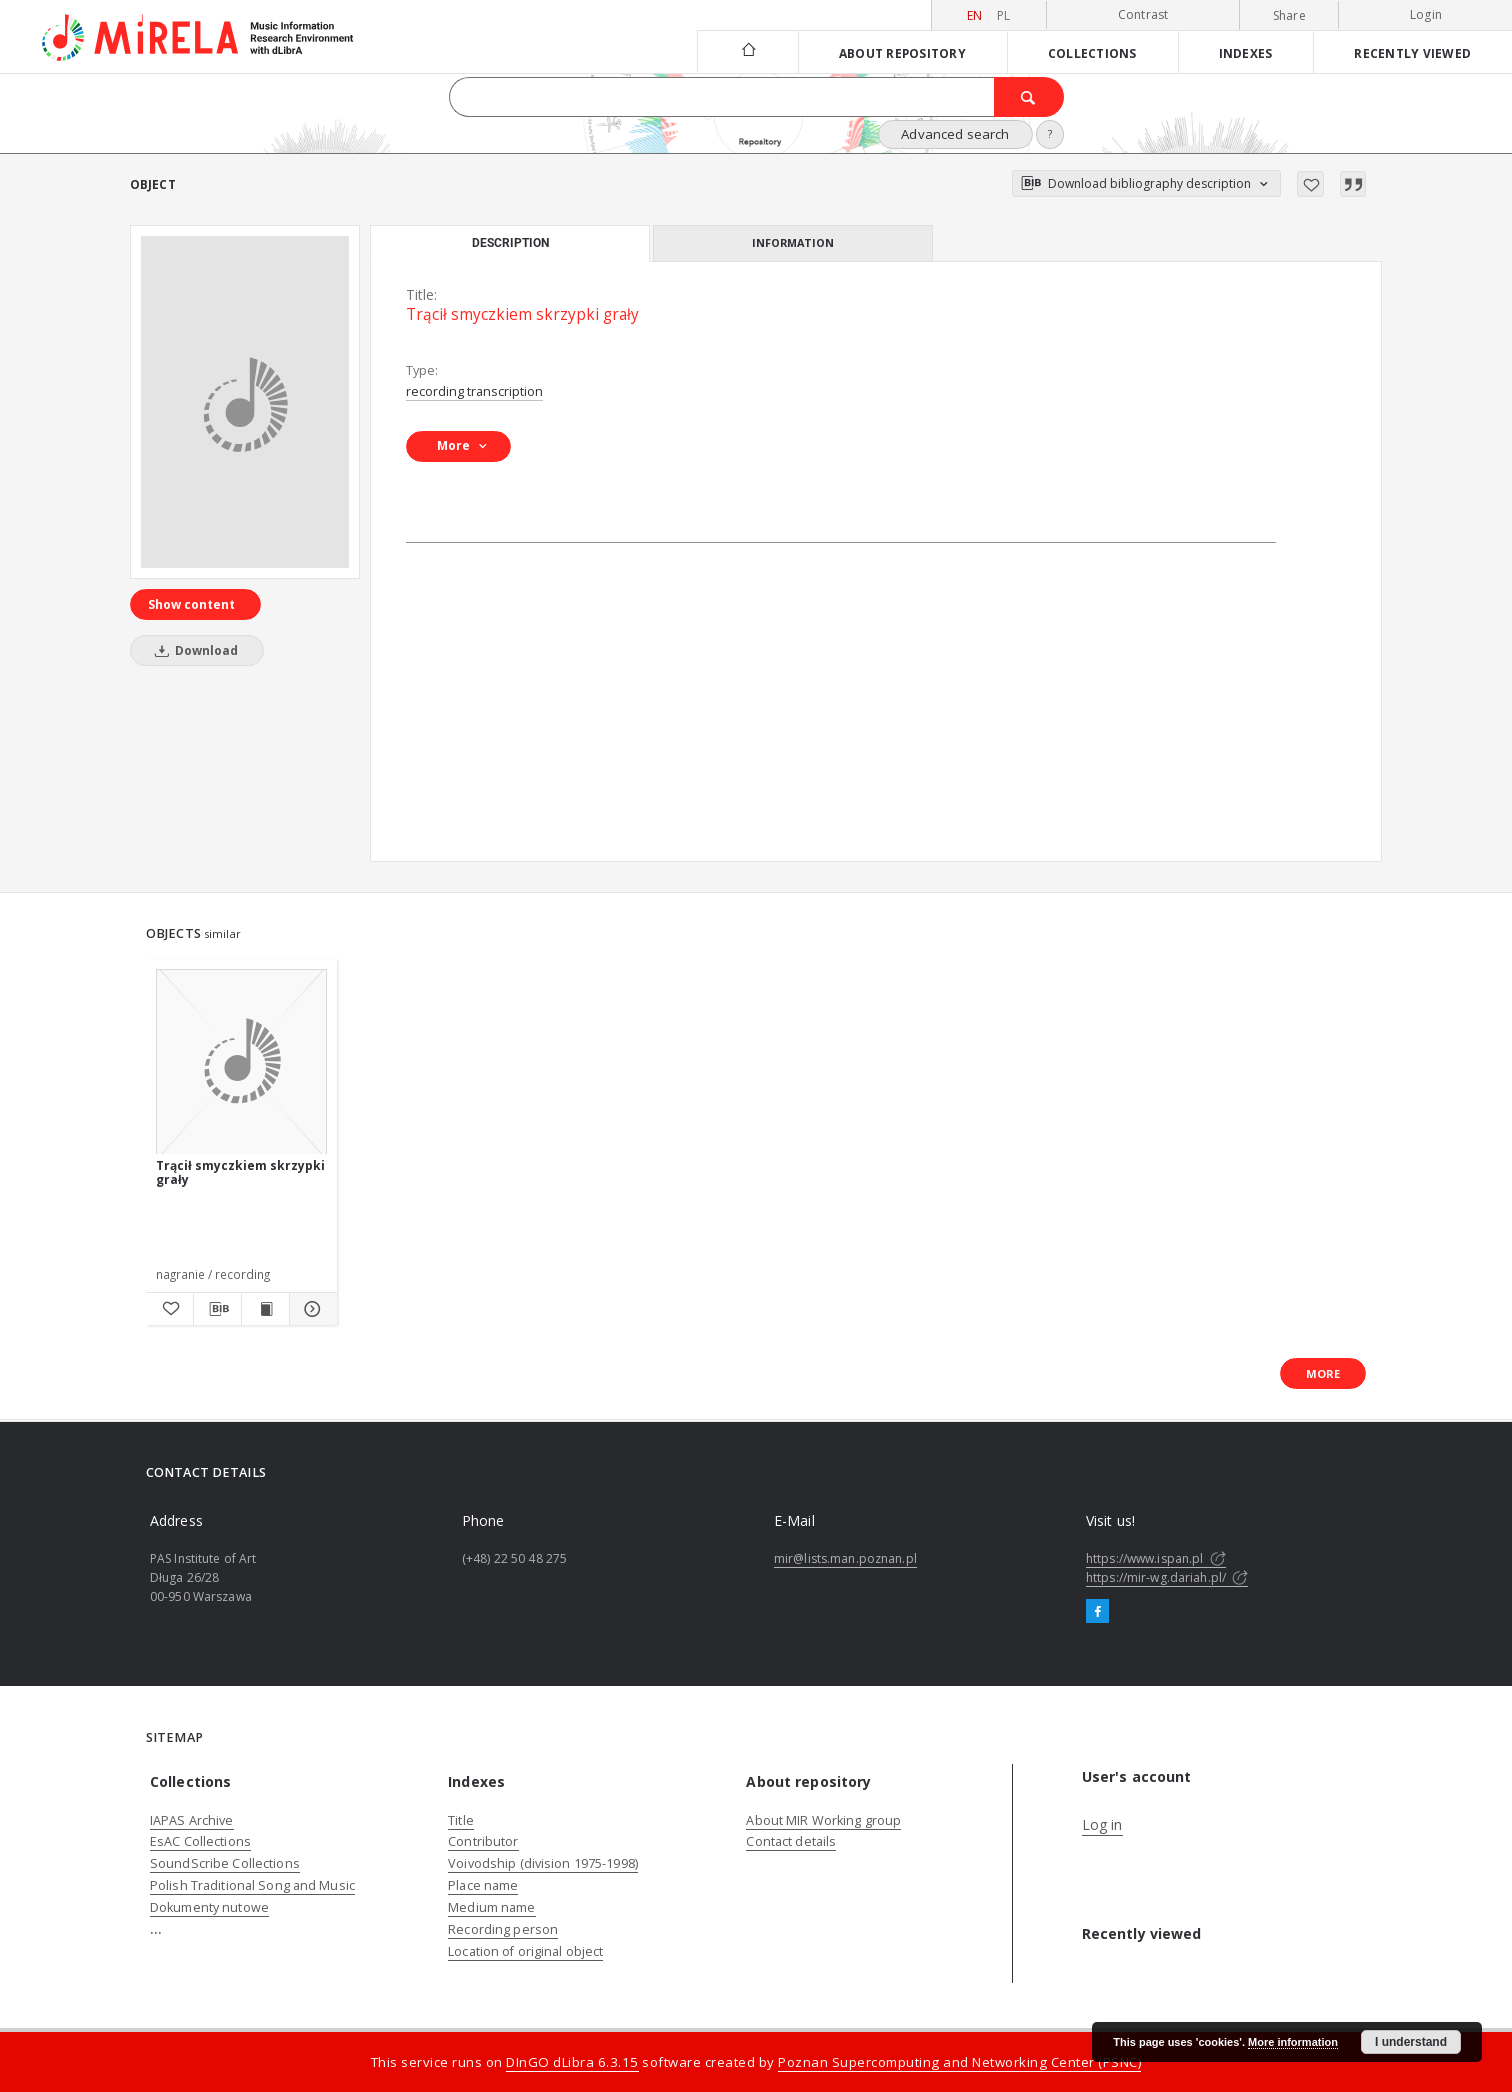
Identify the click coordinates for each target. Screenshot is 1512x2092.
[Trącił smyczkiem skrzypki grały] (245, 402)
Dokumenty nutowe (209, 1907)
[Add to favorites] (1310, 184)
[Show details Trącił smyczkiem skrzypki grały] (310, 1309)
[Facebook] (1097, 1612)
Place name (483, 1885)
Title (461, 1820)
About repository (902, 53)
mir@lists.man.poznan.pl (845, 1558)
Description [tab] (510, 243)
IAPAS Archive (192, 1820)
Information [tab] (793, 242)
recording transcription (474, 391)
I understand (1411, 2042)
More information (1293, 2042)
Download (193, 650)
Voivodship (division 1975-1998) (543, 1863)
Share (1289, 16)
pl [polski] (1004, 15)
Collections (1092, 53)
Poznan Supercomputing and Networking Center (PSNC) (959, 2062)
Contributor (483, 1841)
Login (1426, 14)
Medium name (491, 1907)
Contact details (791, 1841)
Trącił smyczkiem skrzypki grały (240, 1172)
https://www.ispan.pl (1156, 1558)
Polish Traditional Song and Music (252, 1885)
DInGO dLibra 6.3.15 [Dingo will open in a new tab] (572, 2062)
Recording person (503, 1929)
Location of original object (525, 1951)
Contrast (1143, 14)
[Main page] (747, 51)
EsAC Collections (200, 1841)
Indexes (1246, 53)
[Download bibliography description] (217, 1309)
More (1323, 1373)
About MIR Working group (823, 1820)
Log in (1102, 1824)
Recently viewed (1412, 53)
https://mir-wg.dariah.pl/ (1167, 1577)
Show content (191, 604)
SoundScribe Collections (225, 1863)
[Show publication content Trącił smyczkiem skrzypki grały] (265, 1309)
